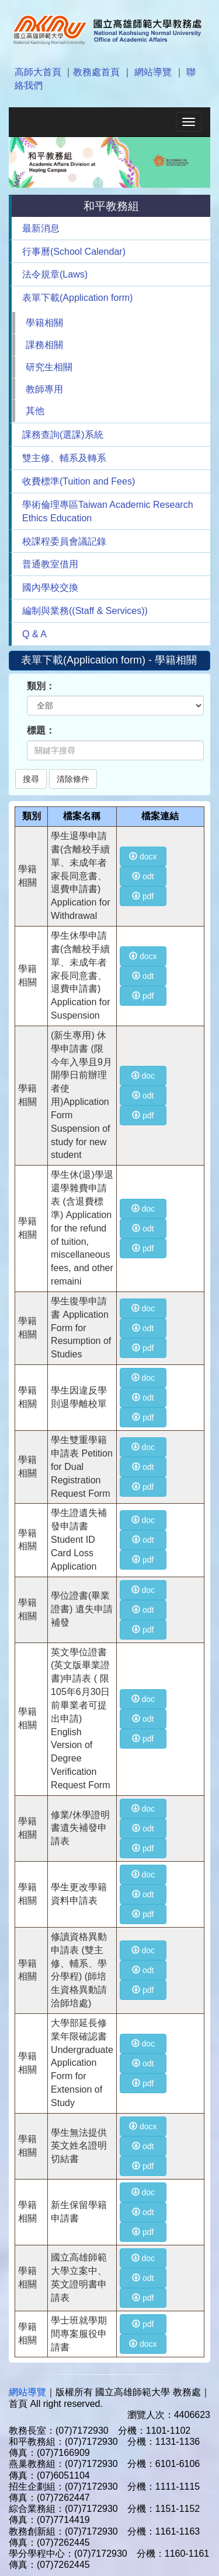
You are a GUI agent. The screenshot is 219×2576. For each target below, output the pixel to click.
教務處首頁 (96, 72)
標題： (41, 730)
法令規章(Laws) (55, 274)
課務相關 (44, 345)
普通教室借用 (50, 564)
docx (143, 856)
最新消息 (41, 228)
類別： (41, 686)
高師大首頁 (38, 72)
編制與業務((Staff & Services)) (85, 611)
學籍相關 (44, 323)
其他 (35, 411)
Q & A (34, 634)
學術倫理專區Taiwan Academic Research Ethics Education (107, 511)
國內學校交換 (50, 587)
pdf (143, 896)
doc (143, 1075)
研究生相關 (49, 367)
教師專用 (44, 389)
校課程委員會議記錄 (64, 541)
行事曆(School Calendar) (74, 252)
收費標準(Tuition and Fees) (78, 481)
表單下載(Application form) (77, 298)
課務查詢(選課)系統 (62, 435)
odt (143, 876)
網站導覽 (153, 72)
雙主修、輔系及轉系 (64, 458)
